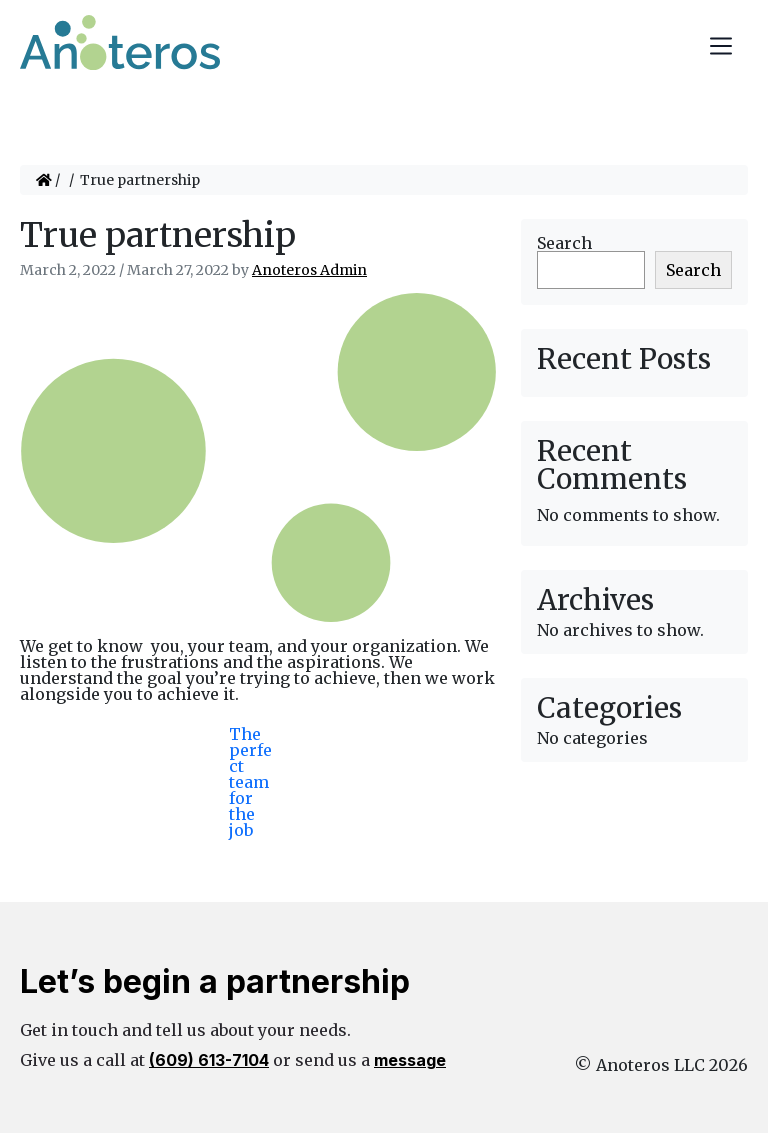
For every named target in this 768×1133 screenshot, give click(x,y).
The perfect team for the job (250, 751)
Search (564, 243)
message (410, 1060)
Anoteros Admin (309, 270)
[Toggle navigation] (721, 46)
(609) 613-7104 (209, 1060)
